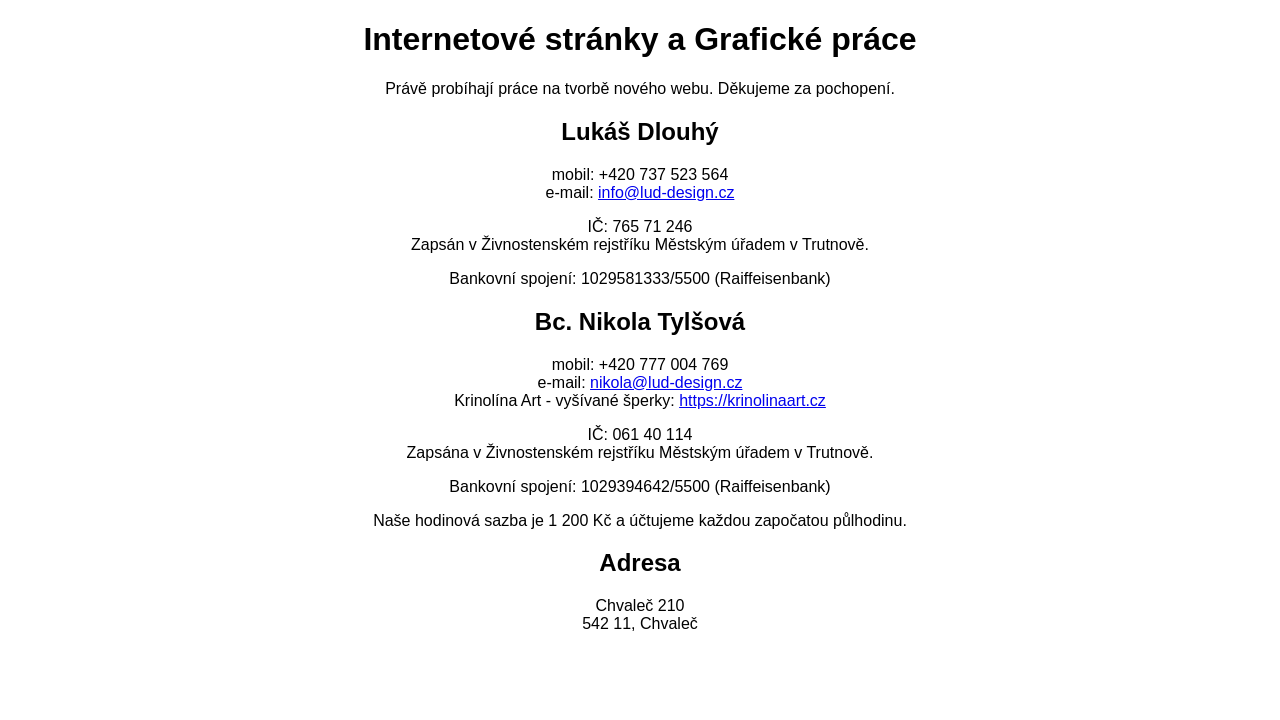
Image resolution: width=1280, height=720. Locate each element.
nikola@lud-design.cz (666, 382)
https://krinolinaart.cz (752, 400)
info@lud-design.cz (666, 192)
